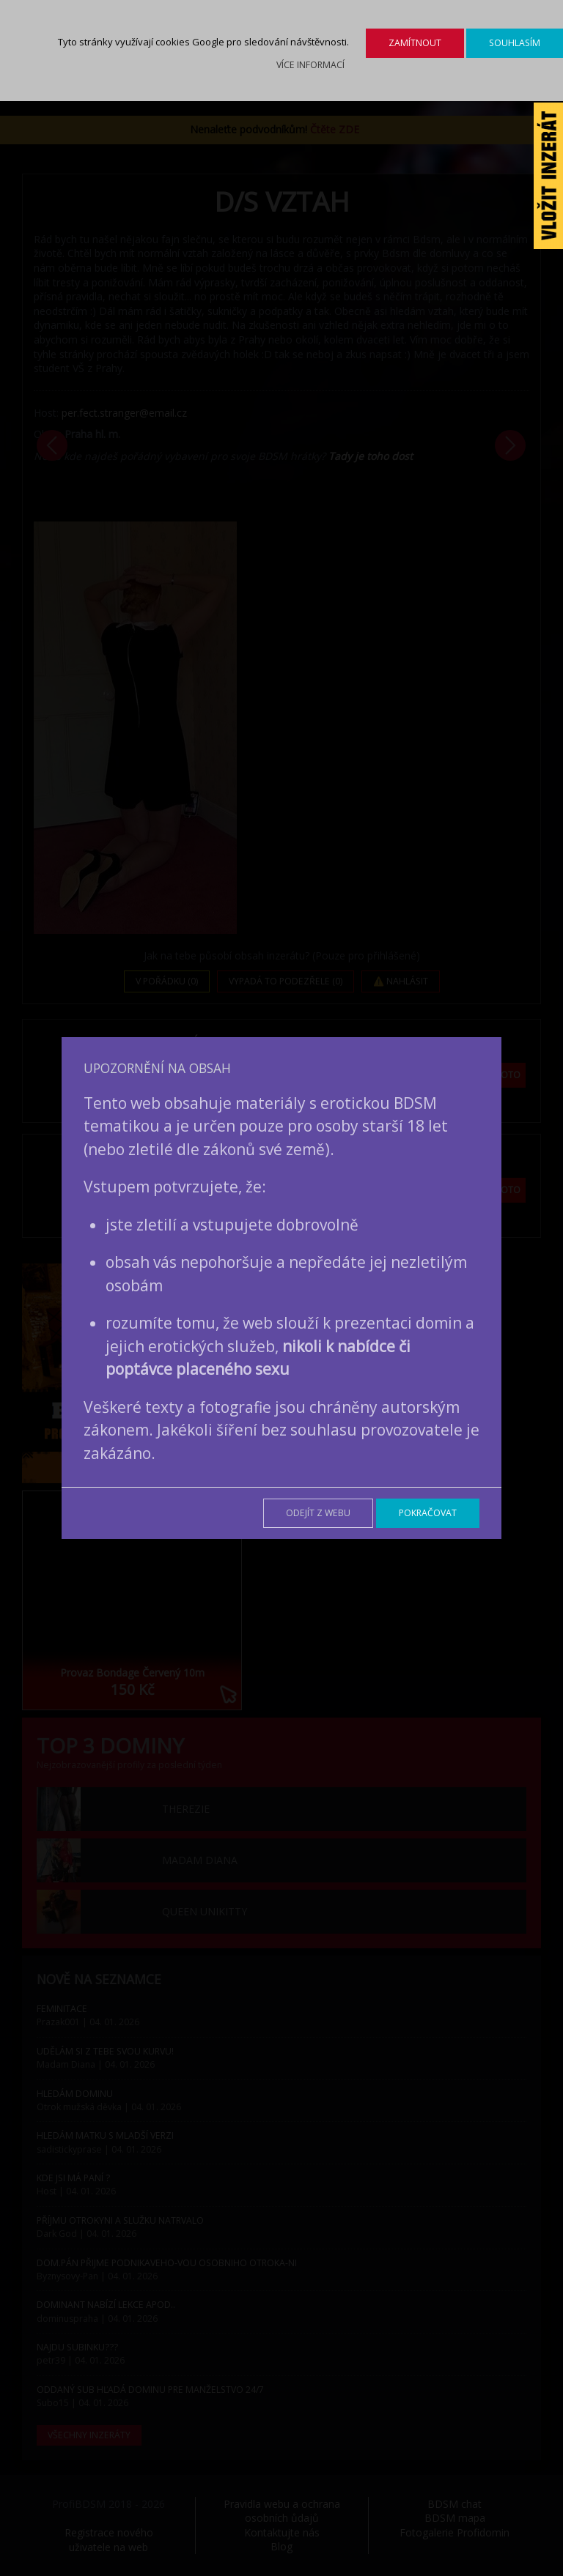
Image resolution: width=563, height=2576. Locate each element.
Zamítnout (415, 43)
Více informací (310, 65)
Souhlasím (514, 43)
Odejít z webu (318, 1513)
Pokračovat (428, 1513)
